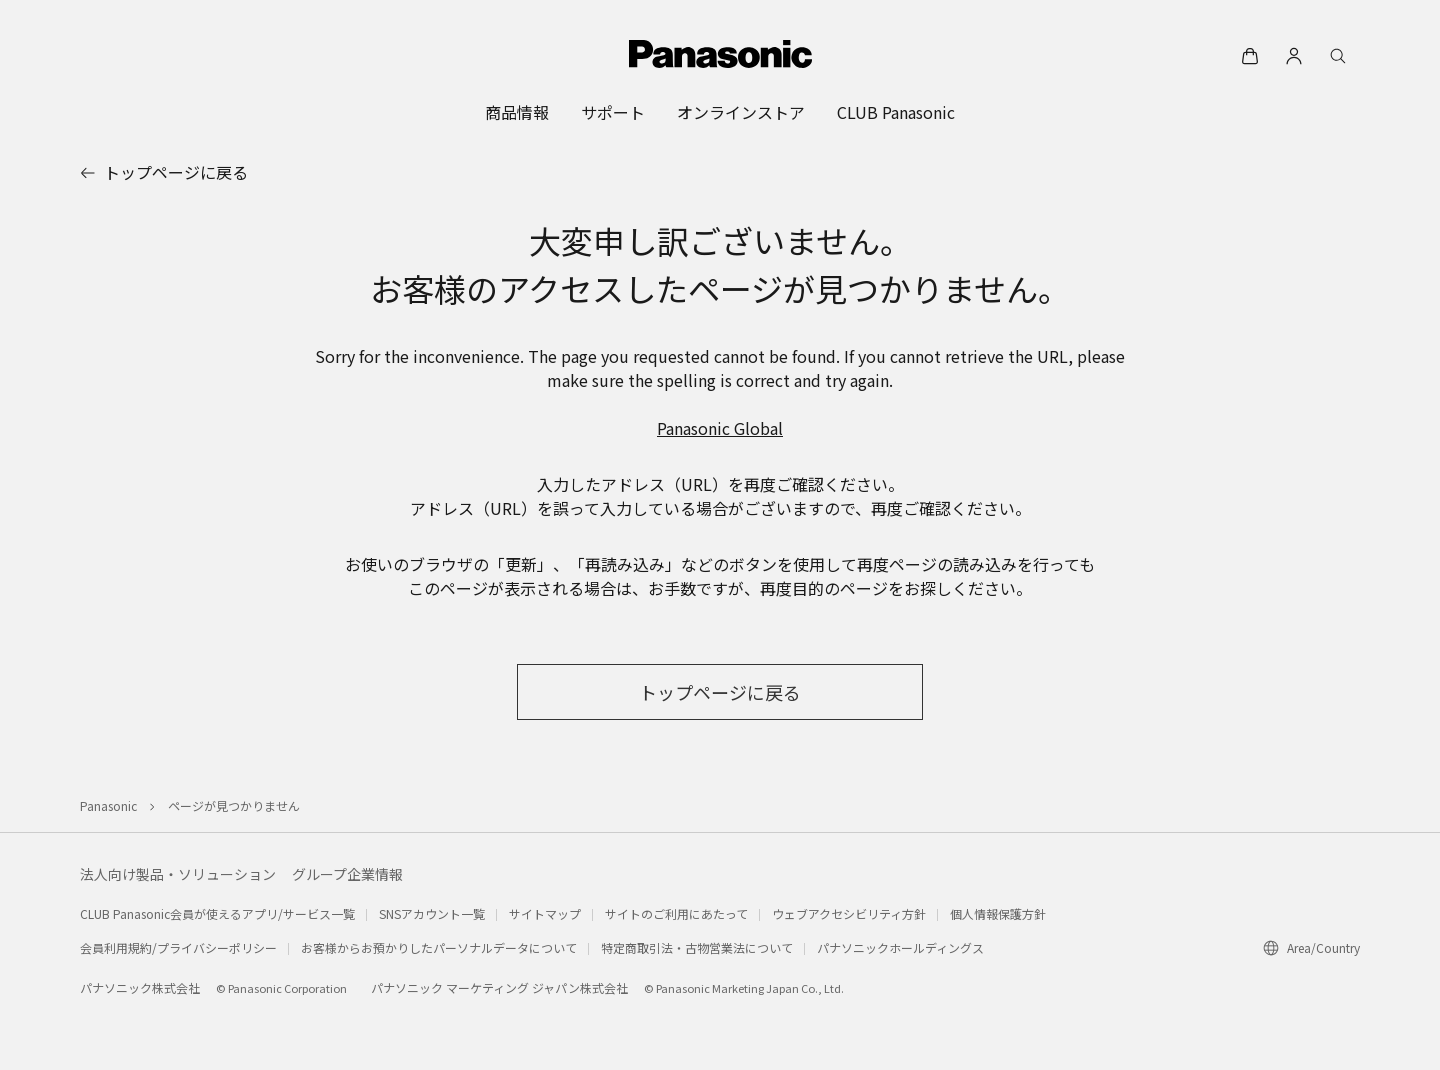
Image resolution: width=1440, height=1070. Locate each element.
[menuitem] (517, 112)
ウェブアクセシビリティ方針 (849, 913)
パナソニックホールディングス (900, 947)
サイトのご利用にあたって (676, 913)
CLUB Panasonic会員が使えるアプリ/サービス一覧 (217, 913)
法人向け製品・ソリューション (178, 874)
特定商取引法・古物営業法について (697, 947)
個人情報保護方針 (998, 913)
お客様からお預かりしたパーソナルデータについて (439, 947)
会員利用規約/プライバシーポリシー (178, 947)
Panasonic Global (720, 428)
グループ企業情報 (347, 874)
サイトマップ (545, 913)
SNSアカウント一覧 (432, 913)
